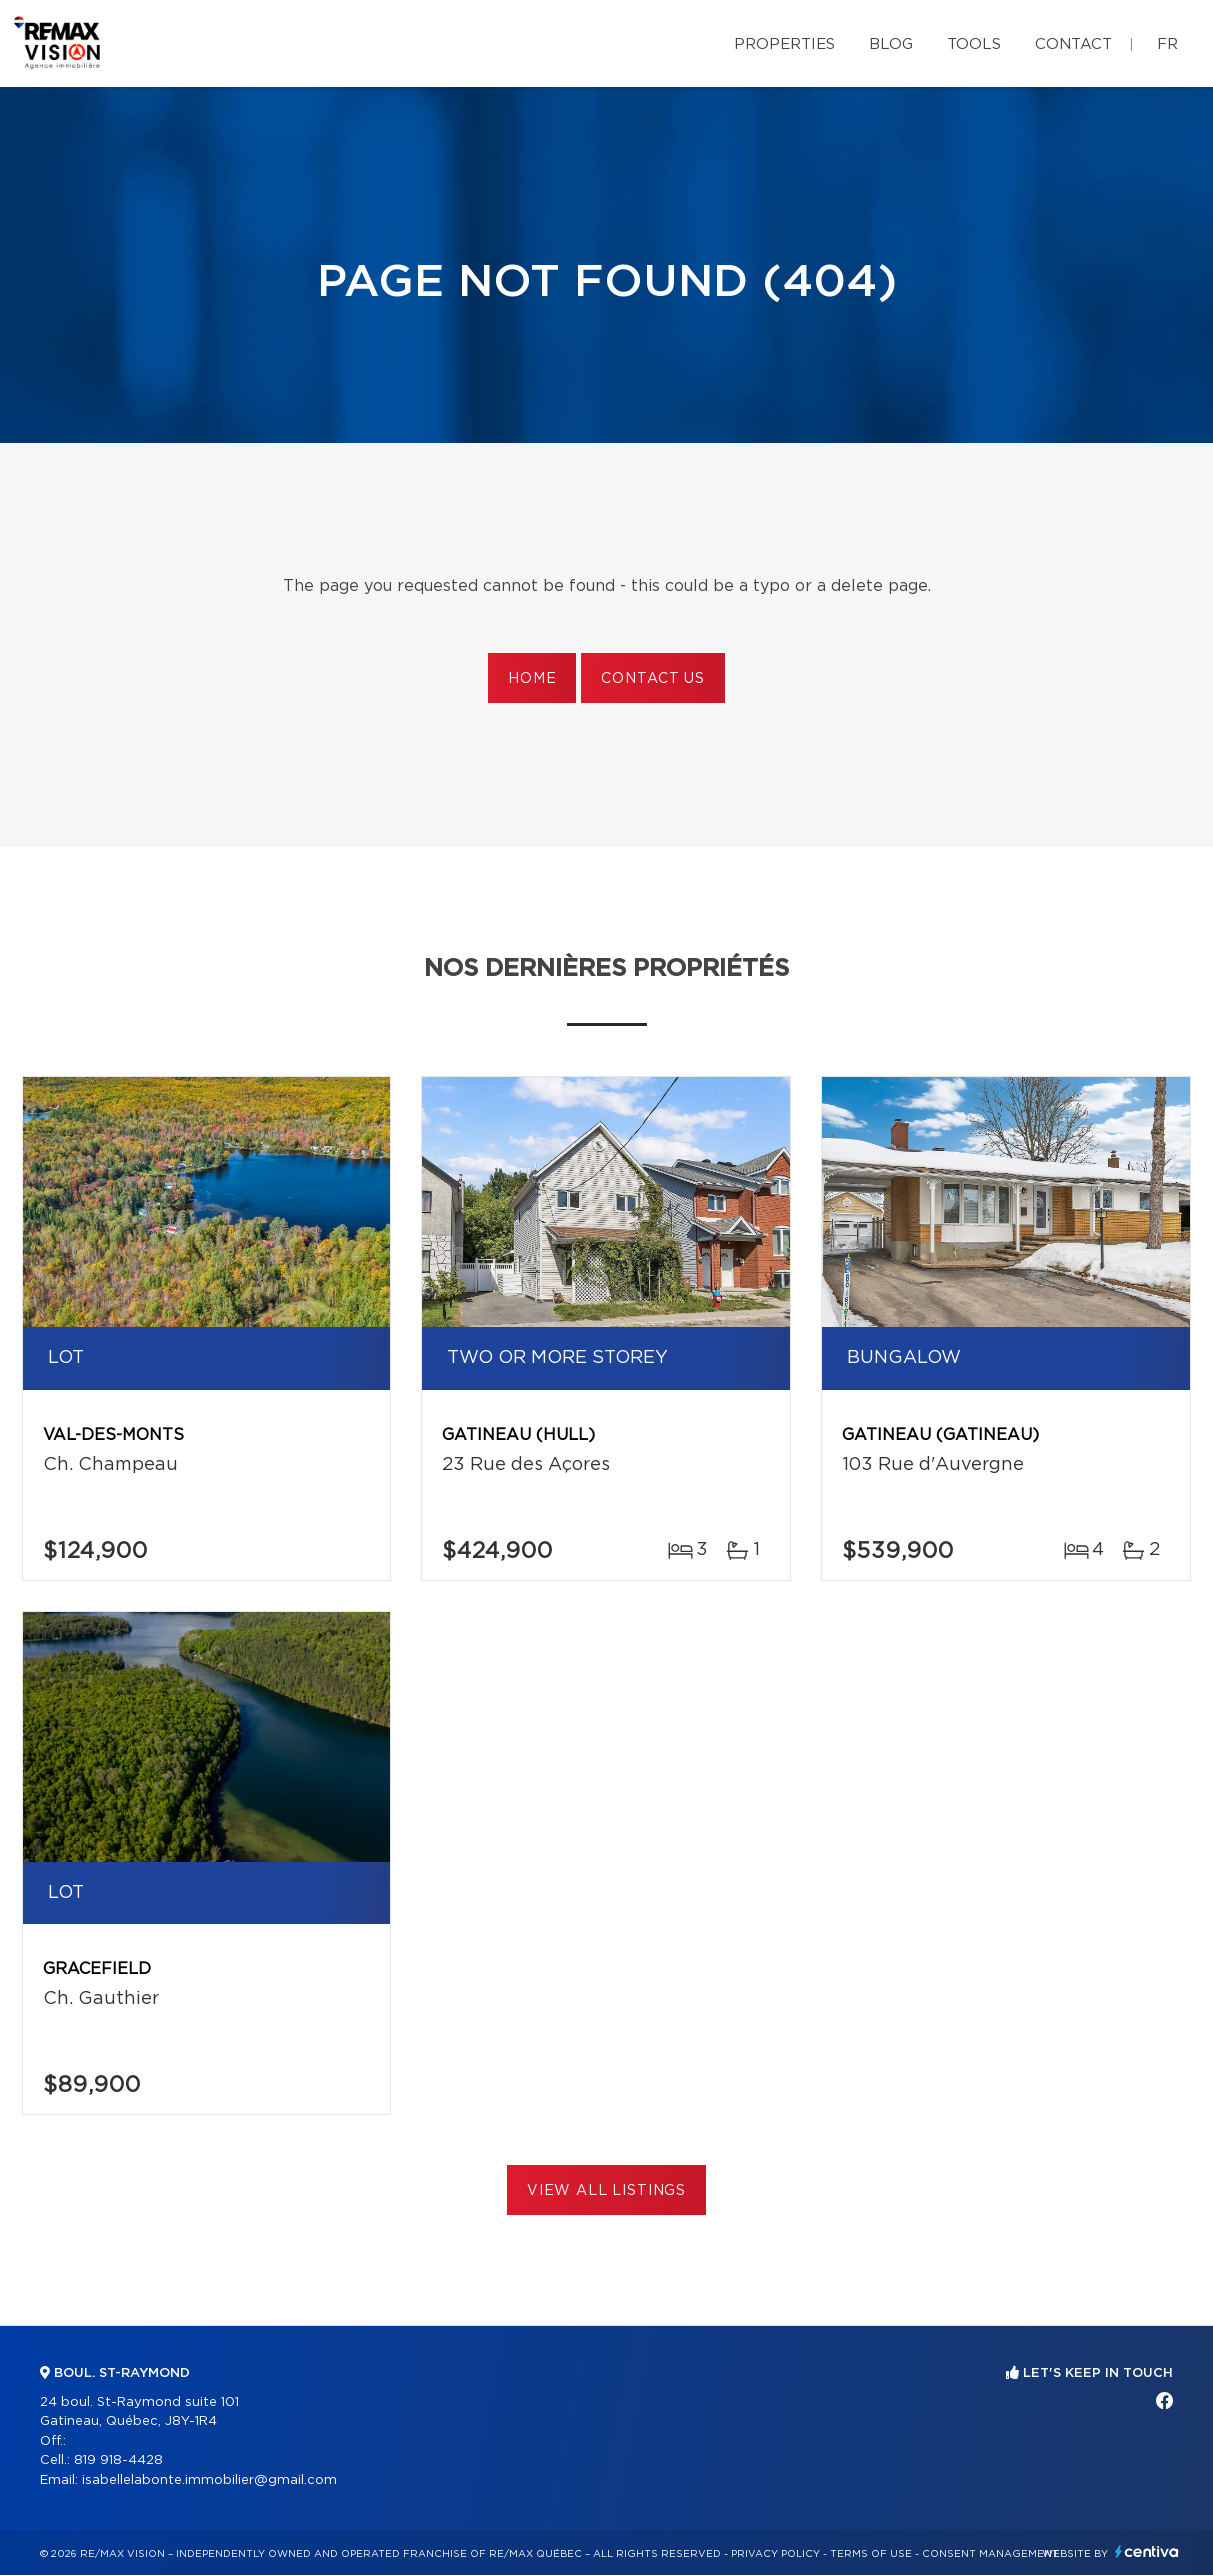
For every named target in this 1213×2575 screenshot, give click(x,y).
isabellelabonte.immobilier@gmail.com (209, 2480)
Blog (891, 44)
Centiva (1147, 2551)
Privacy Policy (775, 2554)
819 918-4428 (118, 2460)
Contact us (652, 679)
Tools (974, 44)
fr (1167, 44)
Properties (784, 44)
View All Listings (606, 2191)
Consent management (990, 2554)
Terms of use (871, 2554)
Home (532, 679)
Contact (1073, 44)
